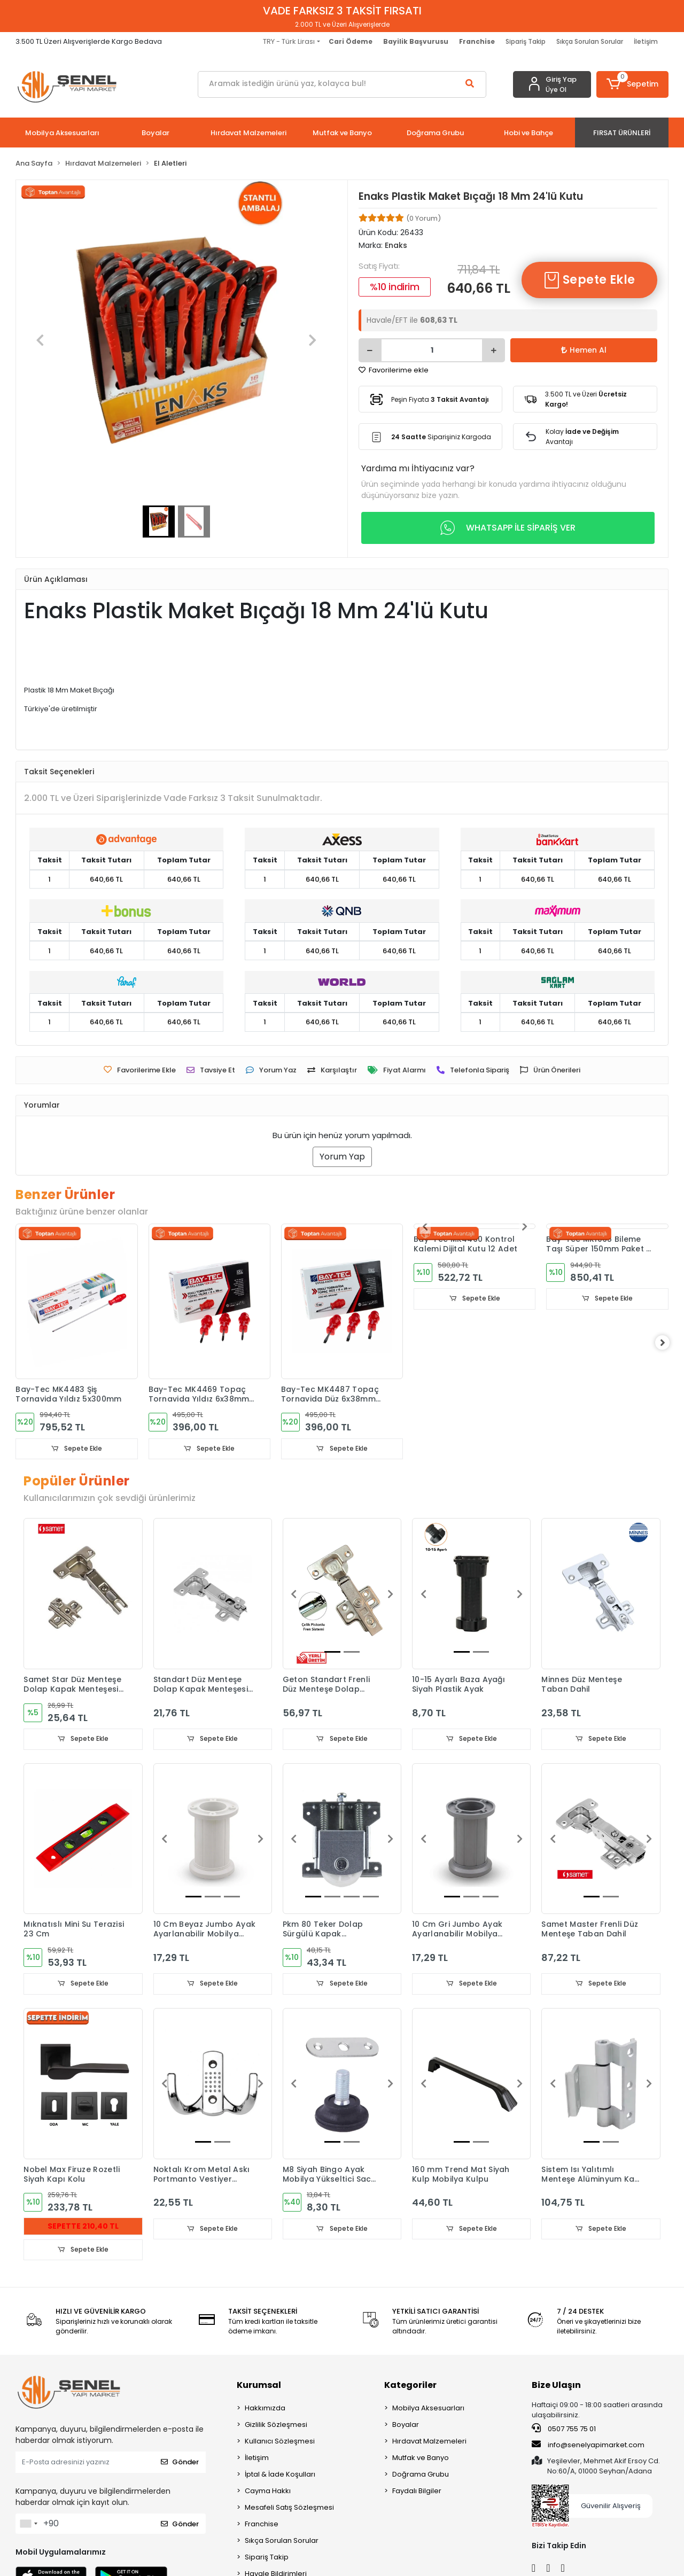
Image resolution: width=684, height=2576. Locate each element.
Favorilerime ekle (394, 370)
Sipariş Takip (526, 41)
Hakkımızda (265, 2409)
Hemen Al (584, 350)
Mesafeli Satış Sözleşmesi (289, 2508)
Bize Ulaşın (556, 2386)
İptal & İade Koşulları (280, 2475)
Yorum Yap (342, 1156)
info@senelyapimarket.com (588, 2446)
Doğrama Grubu (420, 2475)
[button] (632, 84)
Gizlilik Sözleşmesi (276, 2426)
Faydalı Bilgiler (416, 2492)
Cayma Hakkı (268, 2492)
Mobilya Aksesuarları (428, 2409)
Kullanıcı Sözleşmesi (280, 2442)
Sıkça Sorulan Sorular (589, 41)
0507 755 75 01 (564, 2429)
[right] (668, 1343)
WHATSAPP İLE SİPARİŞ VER (508, 527)
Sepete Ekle (589, 280)
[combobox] (28, 2524)
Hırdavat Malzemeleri (429, 2442)
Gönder (180, 2463)
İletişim (646, 41)
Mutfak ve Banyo (420, 2459)
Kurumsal (259, 2386)
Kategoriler (410, 2386)
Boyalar (405, 2426)
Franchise (261, 2525)
